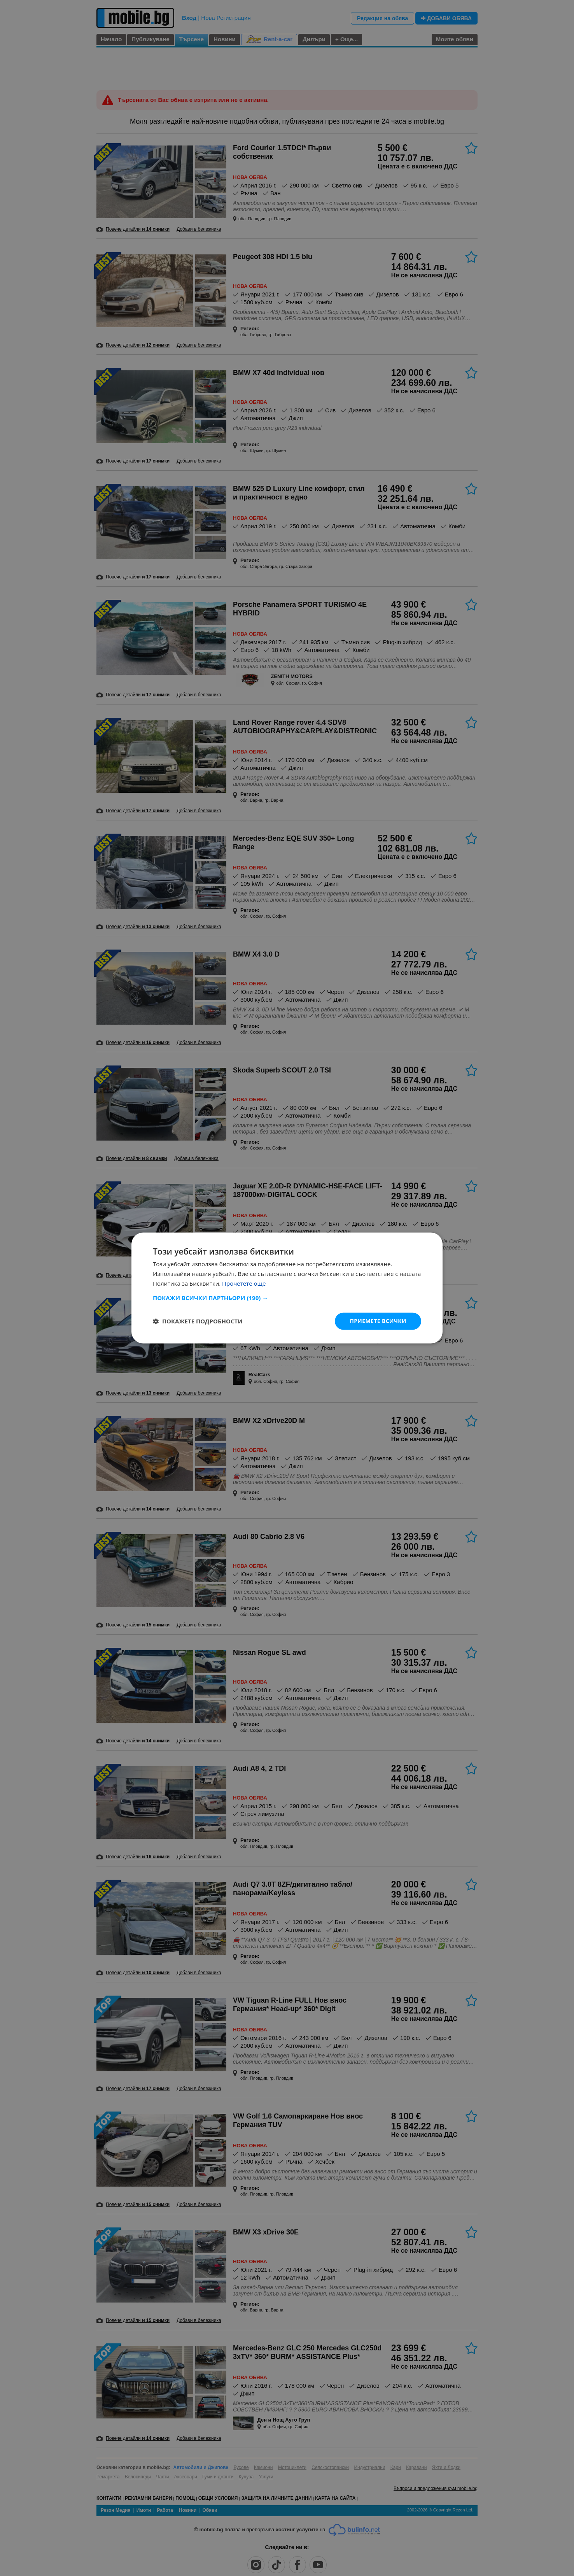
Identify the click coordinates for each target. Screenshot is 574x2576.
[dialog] (287, 1287)
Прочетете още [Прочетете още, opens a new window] (244, 1283)
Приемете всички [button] (378, 1321)
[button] (287, 1297)
